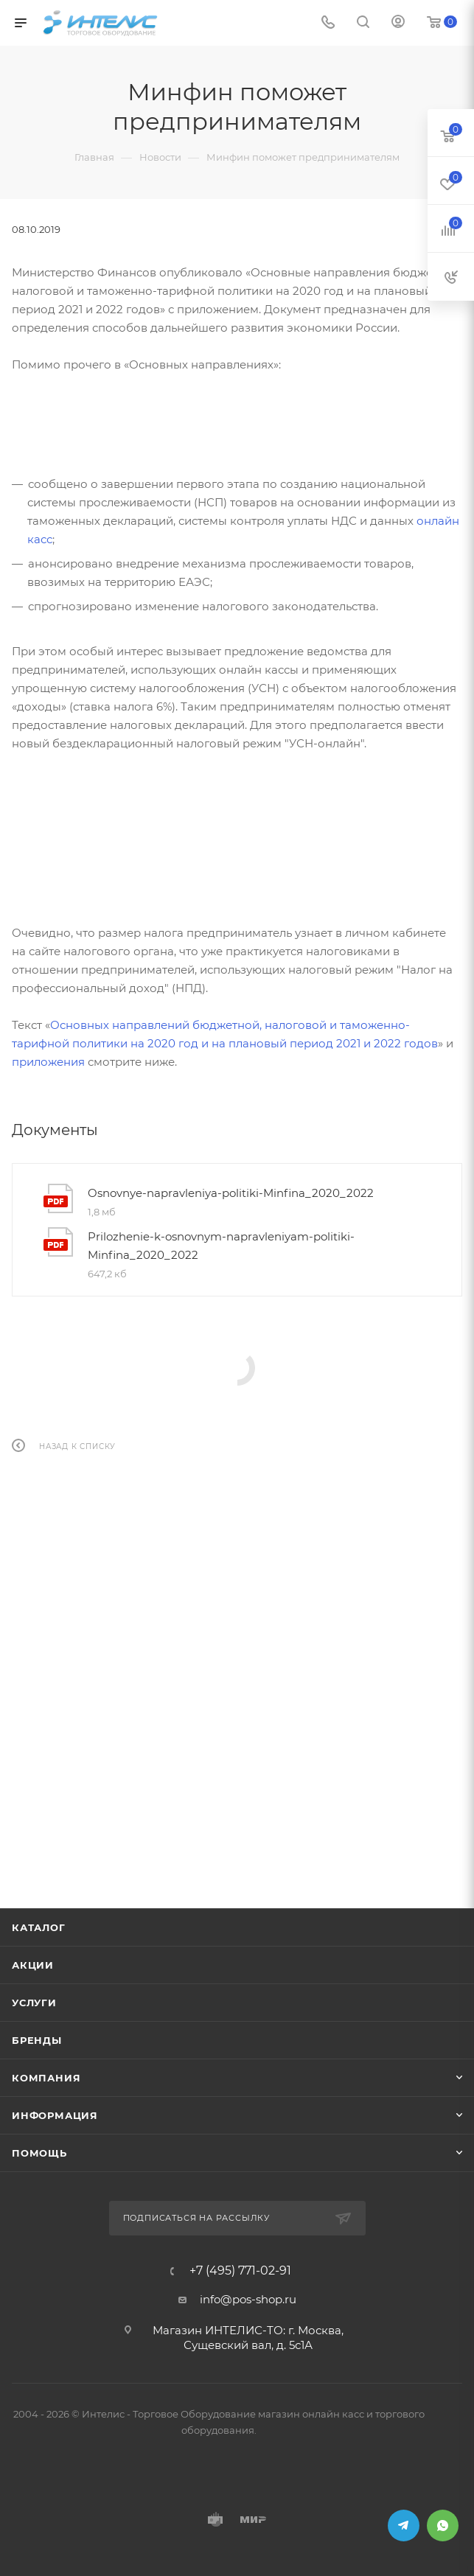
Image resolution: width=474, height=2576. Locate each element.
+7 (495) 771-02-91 (240, 2271)
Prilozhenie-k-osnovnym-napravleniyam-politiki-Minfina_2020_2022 (221, 1245)
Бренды (37, 2040)
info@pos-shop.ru (248, 2299)
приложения (48, 1062)
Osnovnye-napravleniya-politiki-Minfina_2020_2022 (231, 1193)
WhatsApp (443, 2525)
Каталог (39, 1927)
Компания (46, 2078)
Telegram (403, 2525)
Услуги (34, 2002)
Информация (55, 2115)
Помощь (39, 2153)
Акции (33, 1965)
